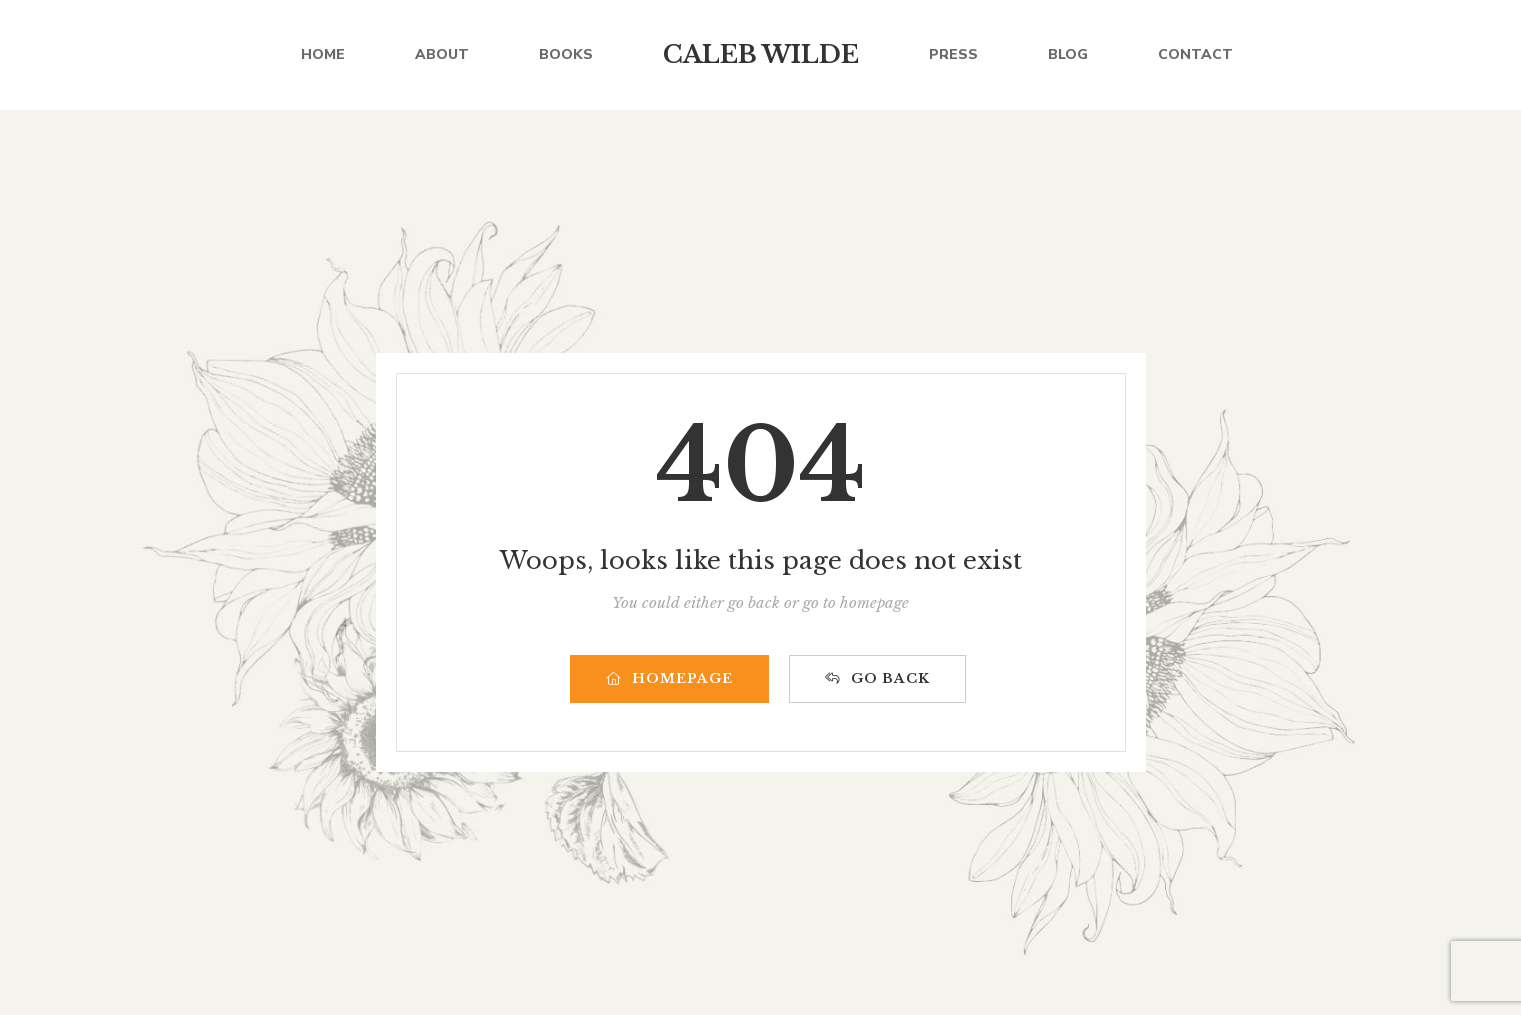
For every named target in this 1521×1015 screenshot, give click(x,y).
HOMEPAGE (669, 678)
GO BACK (877, 678)
